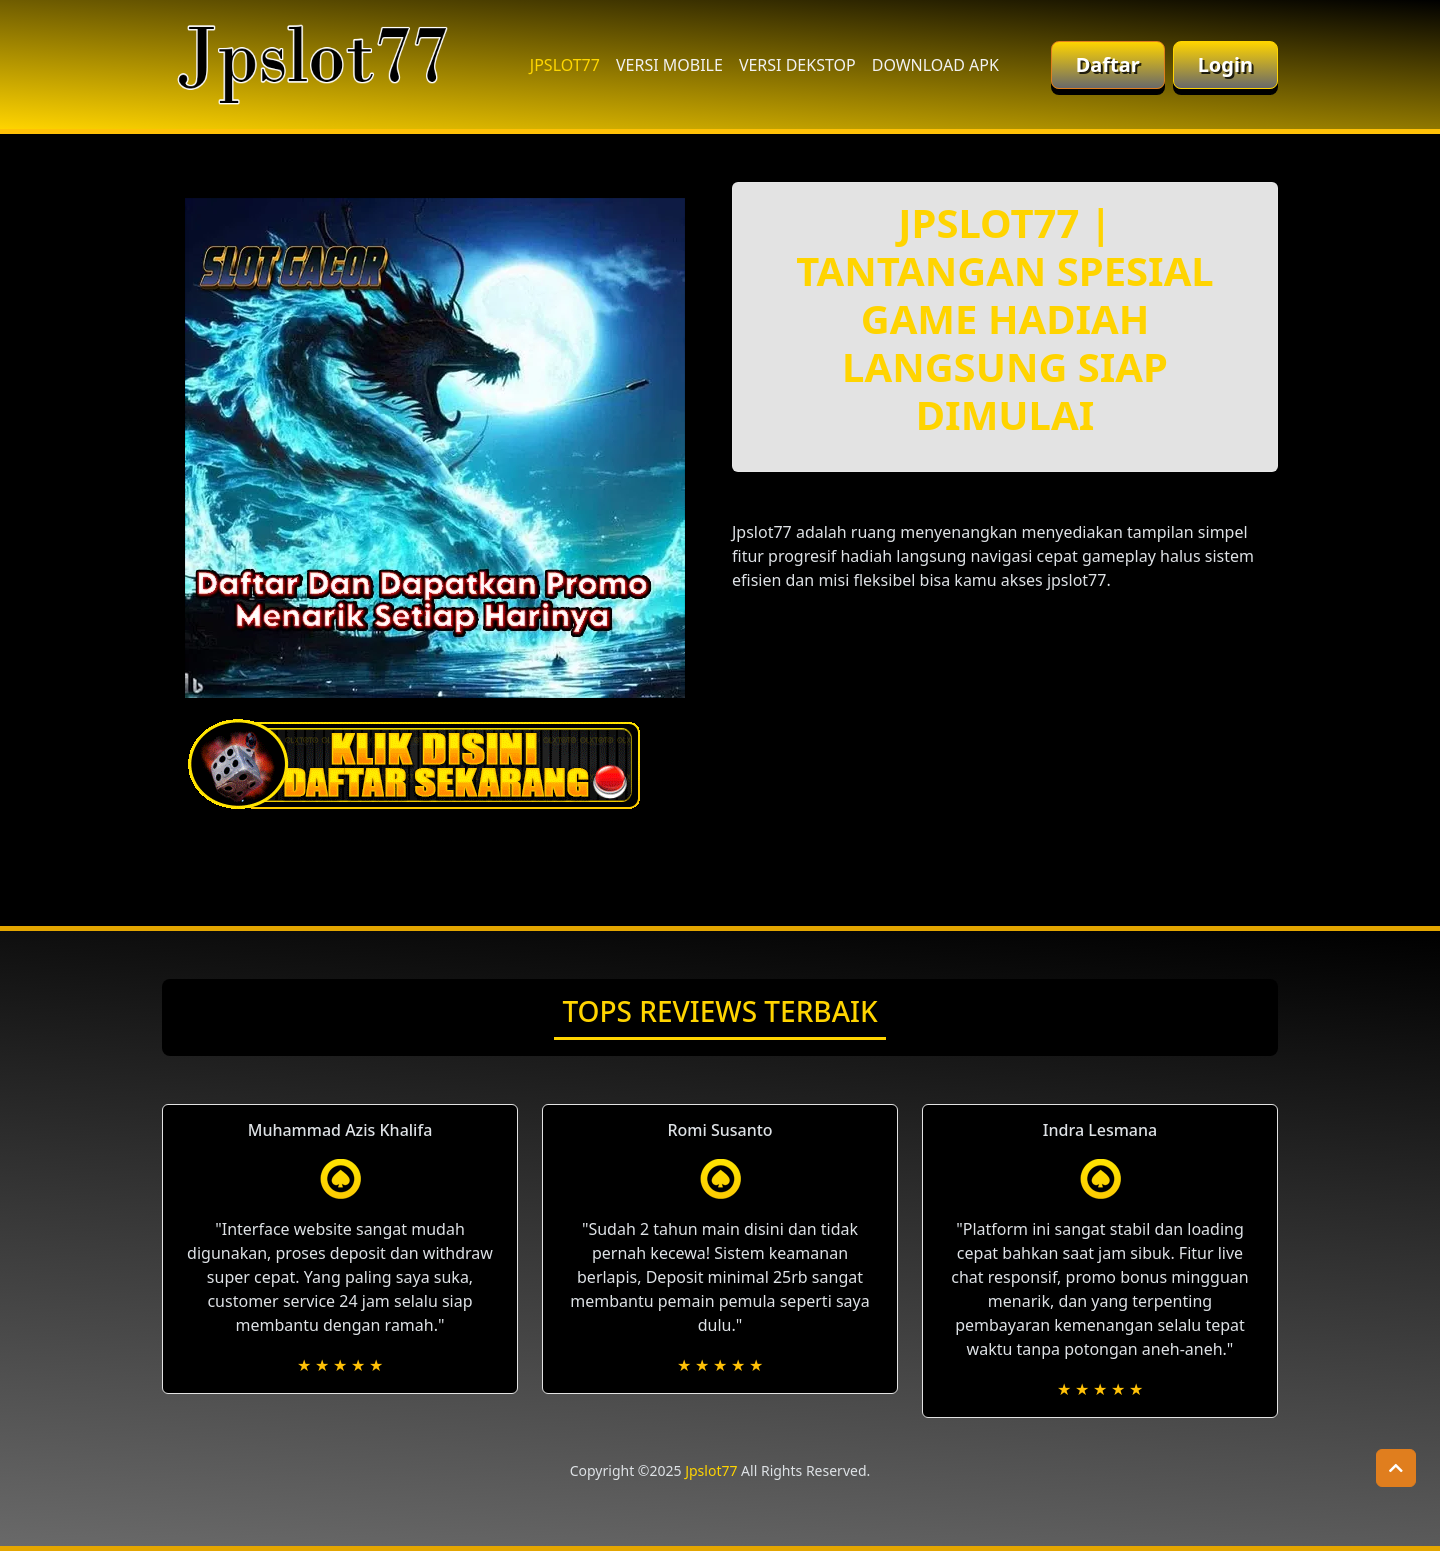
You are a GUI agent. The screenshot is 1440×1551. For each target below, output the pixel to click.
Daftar (1108, 64)
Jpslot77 (711, 1470)
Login (1225, 64)
